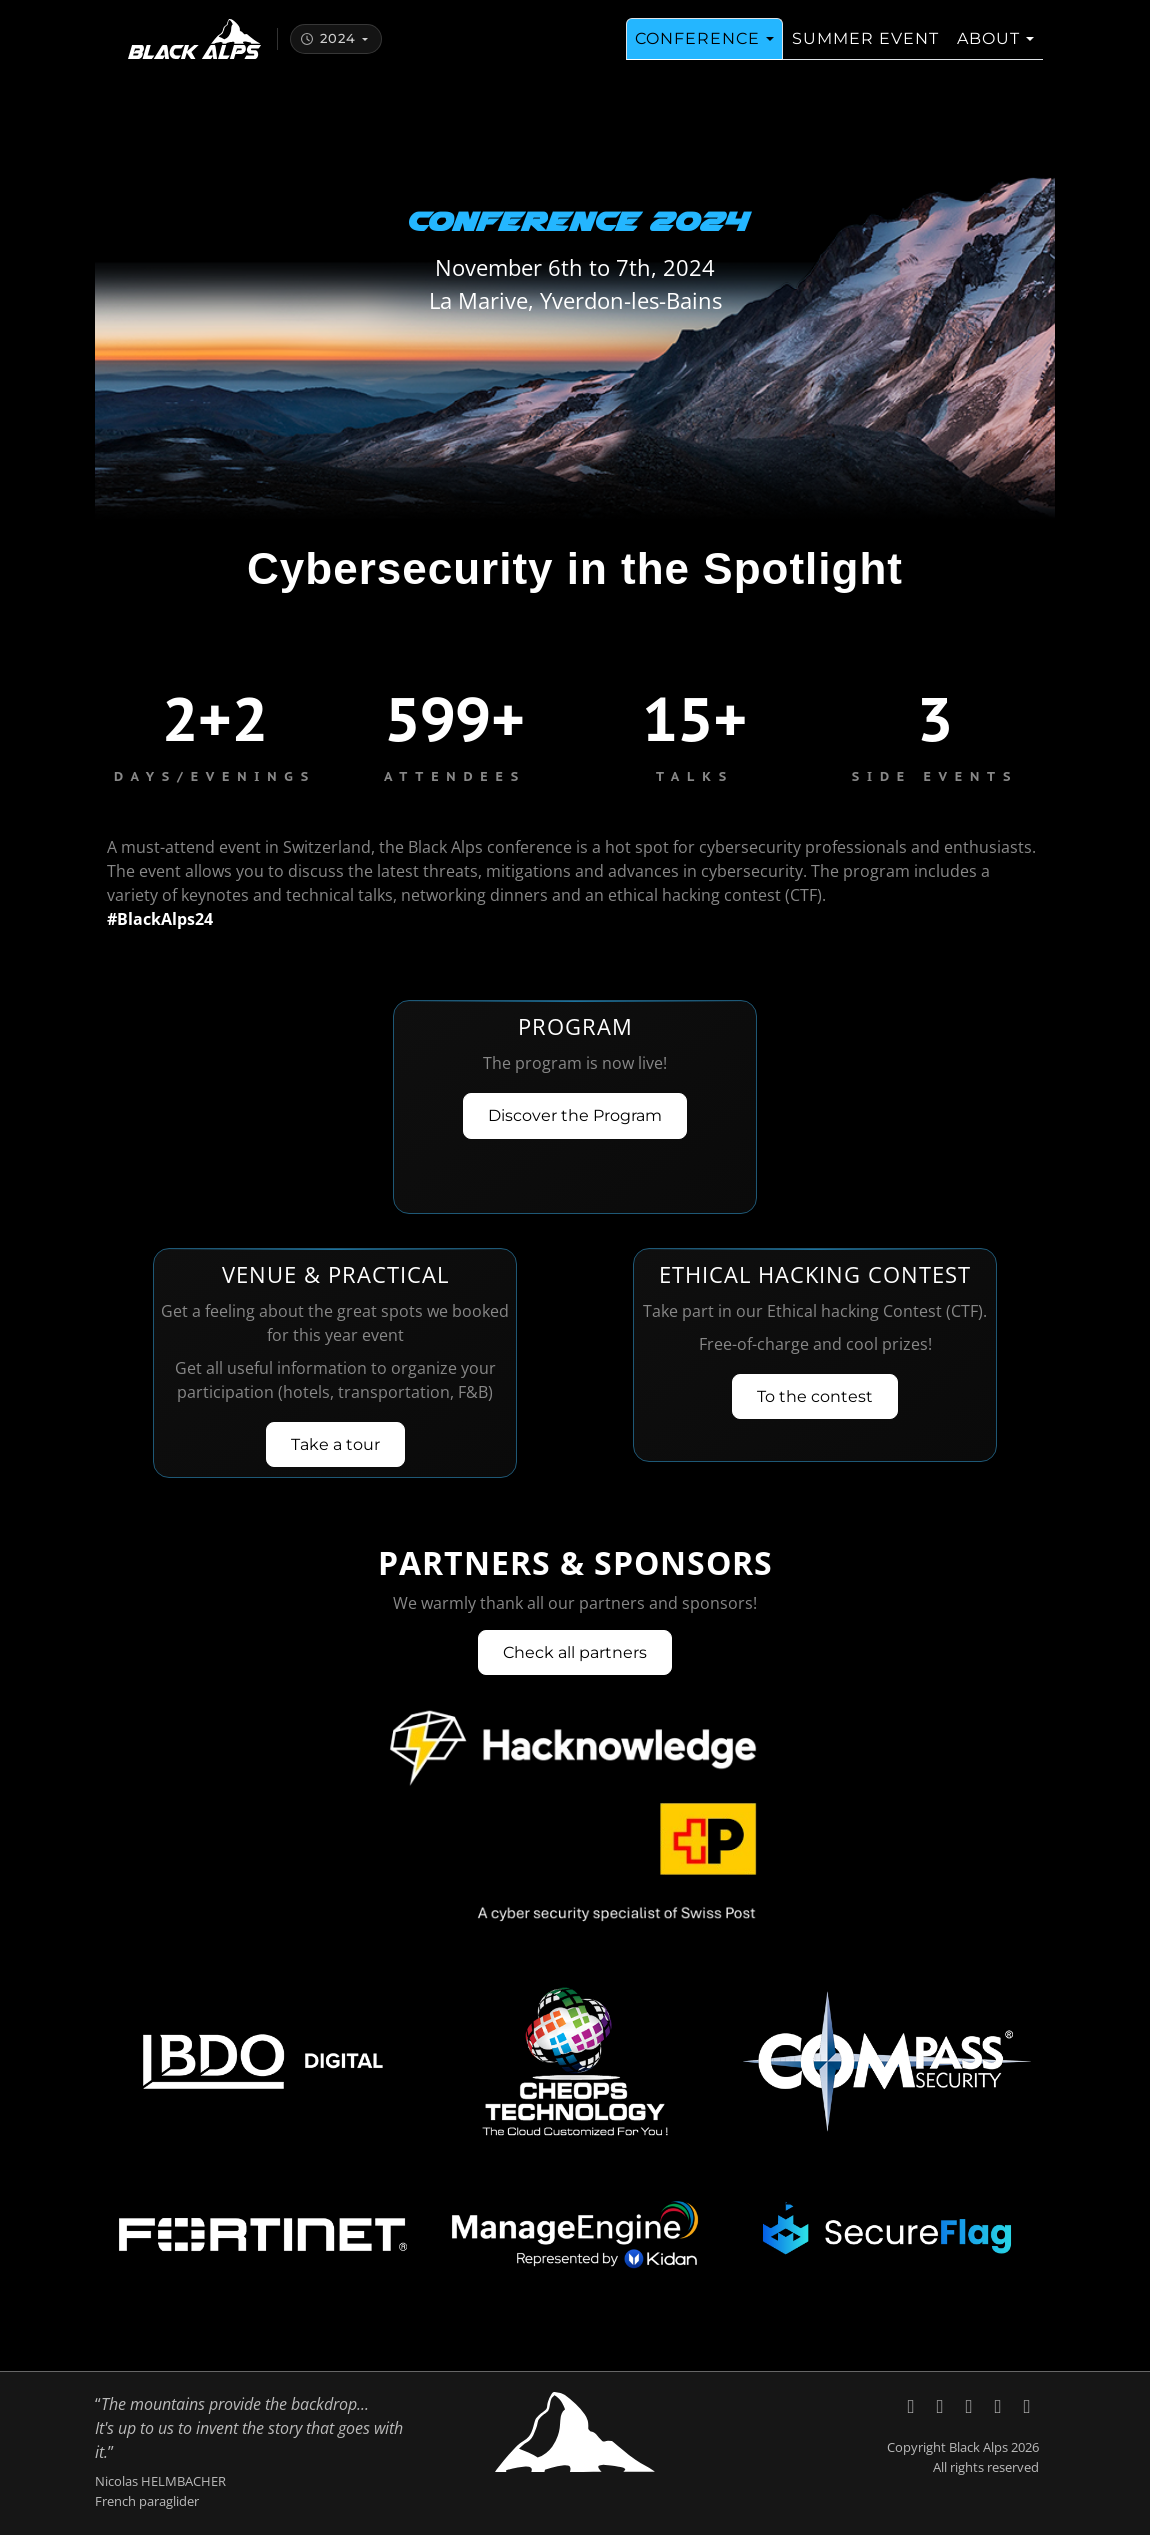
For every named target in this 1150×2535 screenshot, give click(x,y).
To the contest (815, 1396)
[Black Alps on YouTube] (971, 2405)
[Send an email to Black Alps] (1000, 2405)
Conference (697, 50)
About (988, 50)
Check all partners (575, 1652)
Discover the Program (575, 1115)
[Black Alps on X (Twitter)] (913, 2405)
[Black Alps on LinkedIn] (942, 2405)
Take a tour (335, 1444)
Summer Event (865, 50)
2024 (328, 50)
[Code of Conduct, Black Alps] (1027, 2405)
